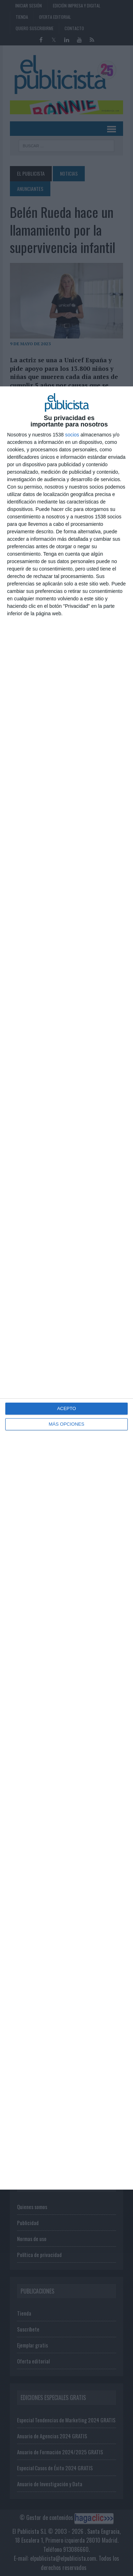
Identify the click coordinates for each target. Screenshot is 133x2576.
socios (72, 434)
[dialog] (66, 1288)
